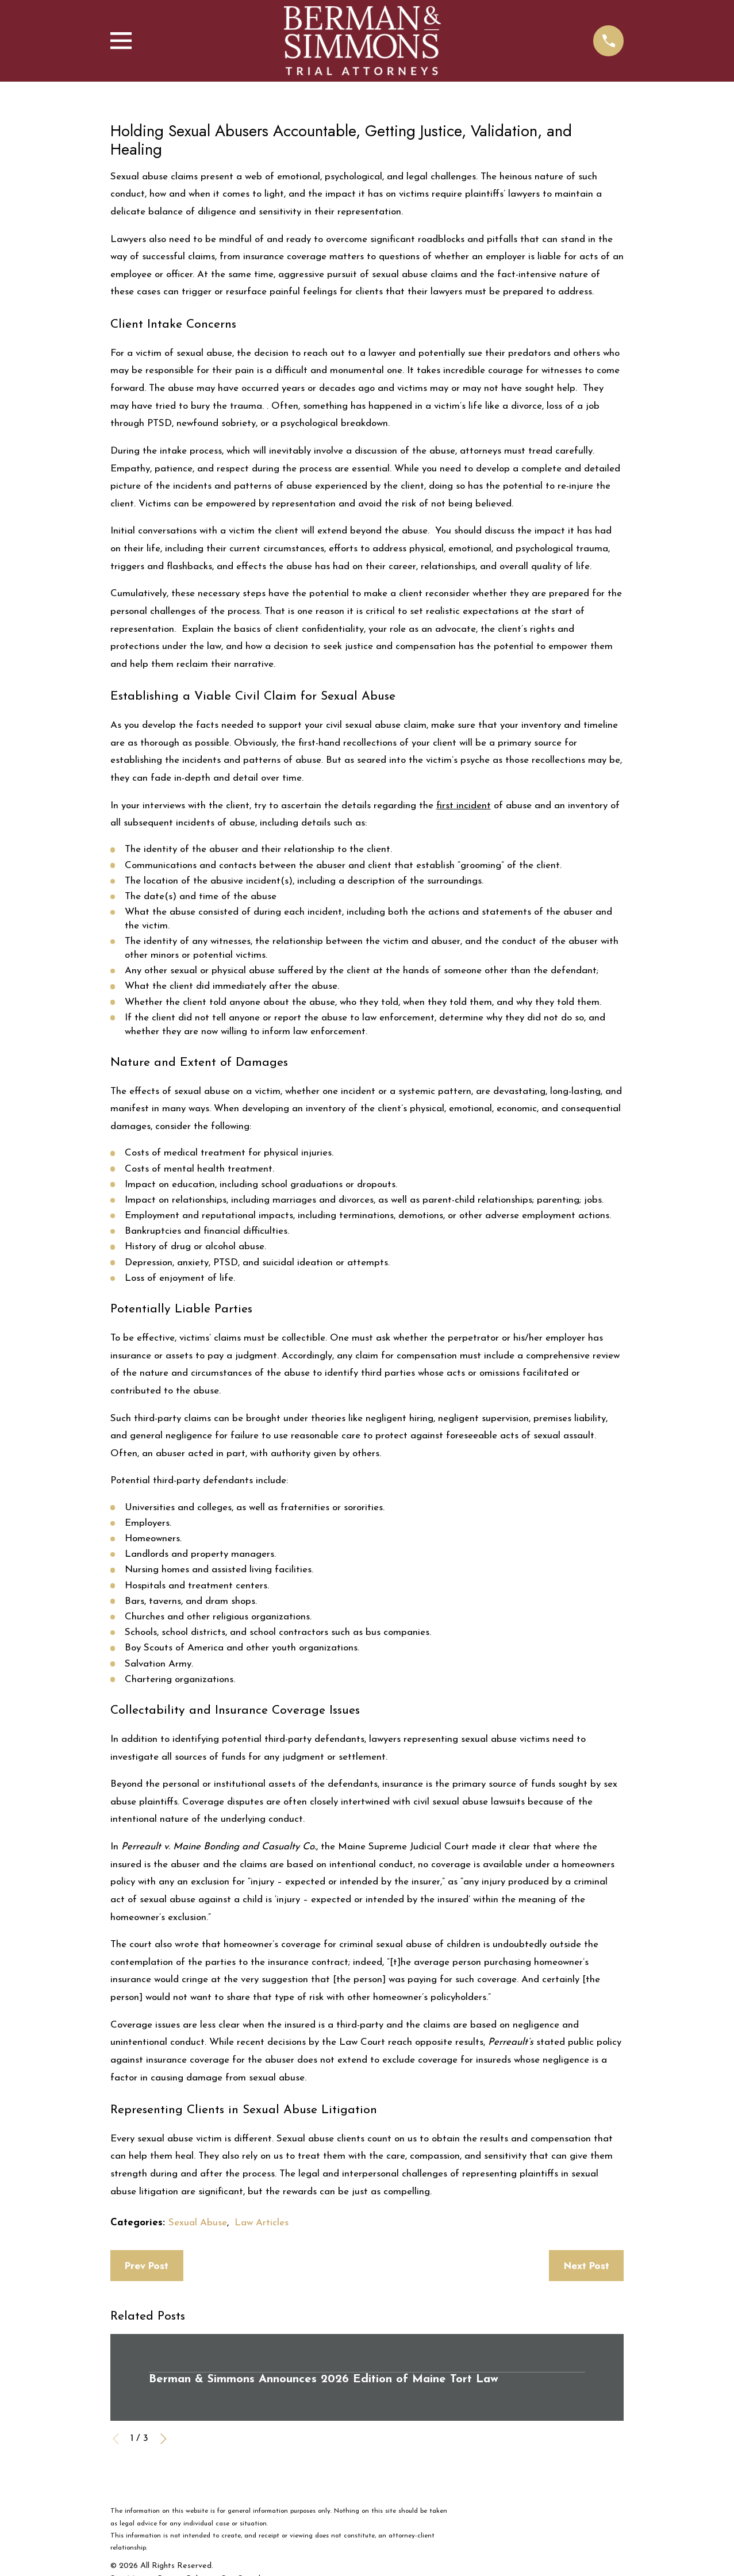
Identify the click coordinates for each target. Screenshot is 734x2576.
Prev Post (146, 2265)
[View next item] (163, 2438)
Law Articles (262, 2223)
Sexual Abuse (197, 2223)
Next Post (586, 2265)
